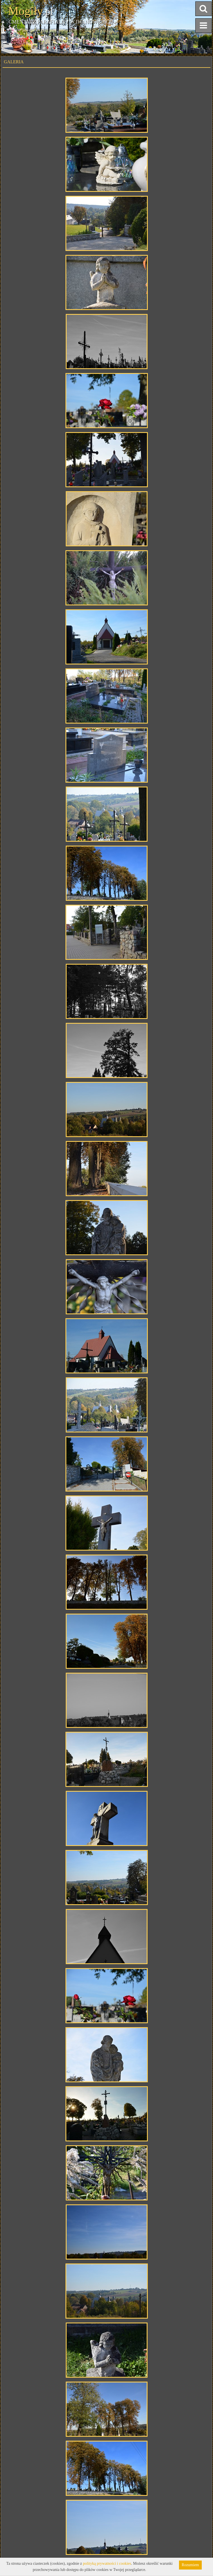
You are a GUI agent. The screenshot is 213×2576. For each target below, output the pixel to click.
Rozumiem (190, 2565)
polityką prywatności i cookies (107, 2563)
